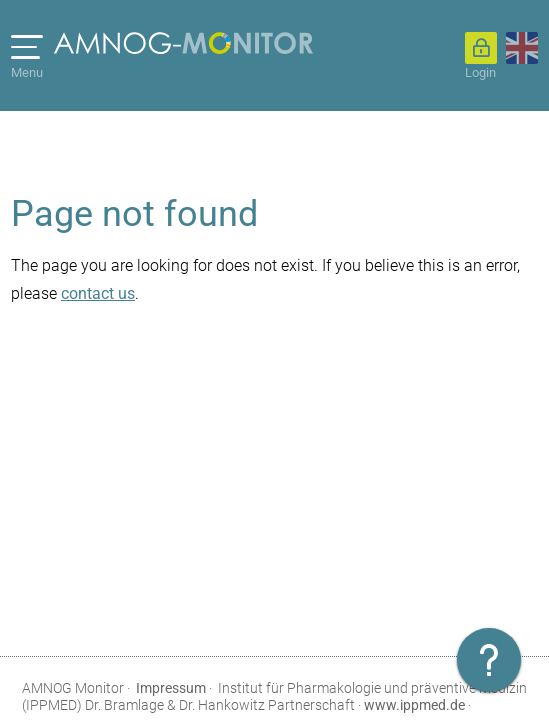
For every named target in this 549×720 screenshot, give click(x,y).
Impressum (171, 688)
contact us (98, 293)
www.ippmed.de (414, 705)
